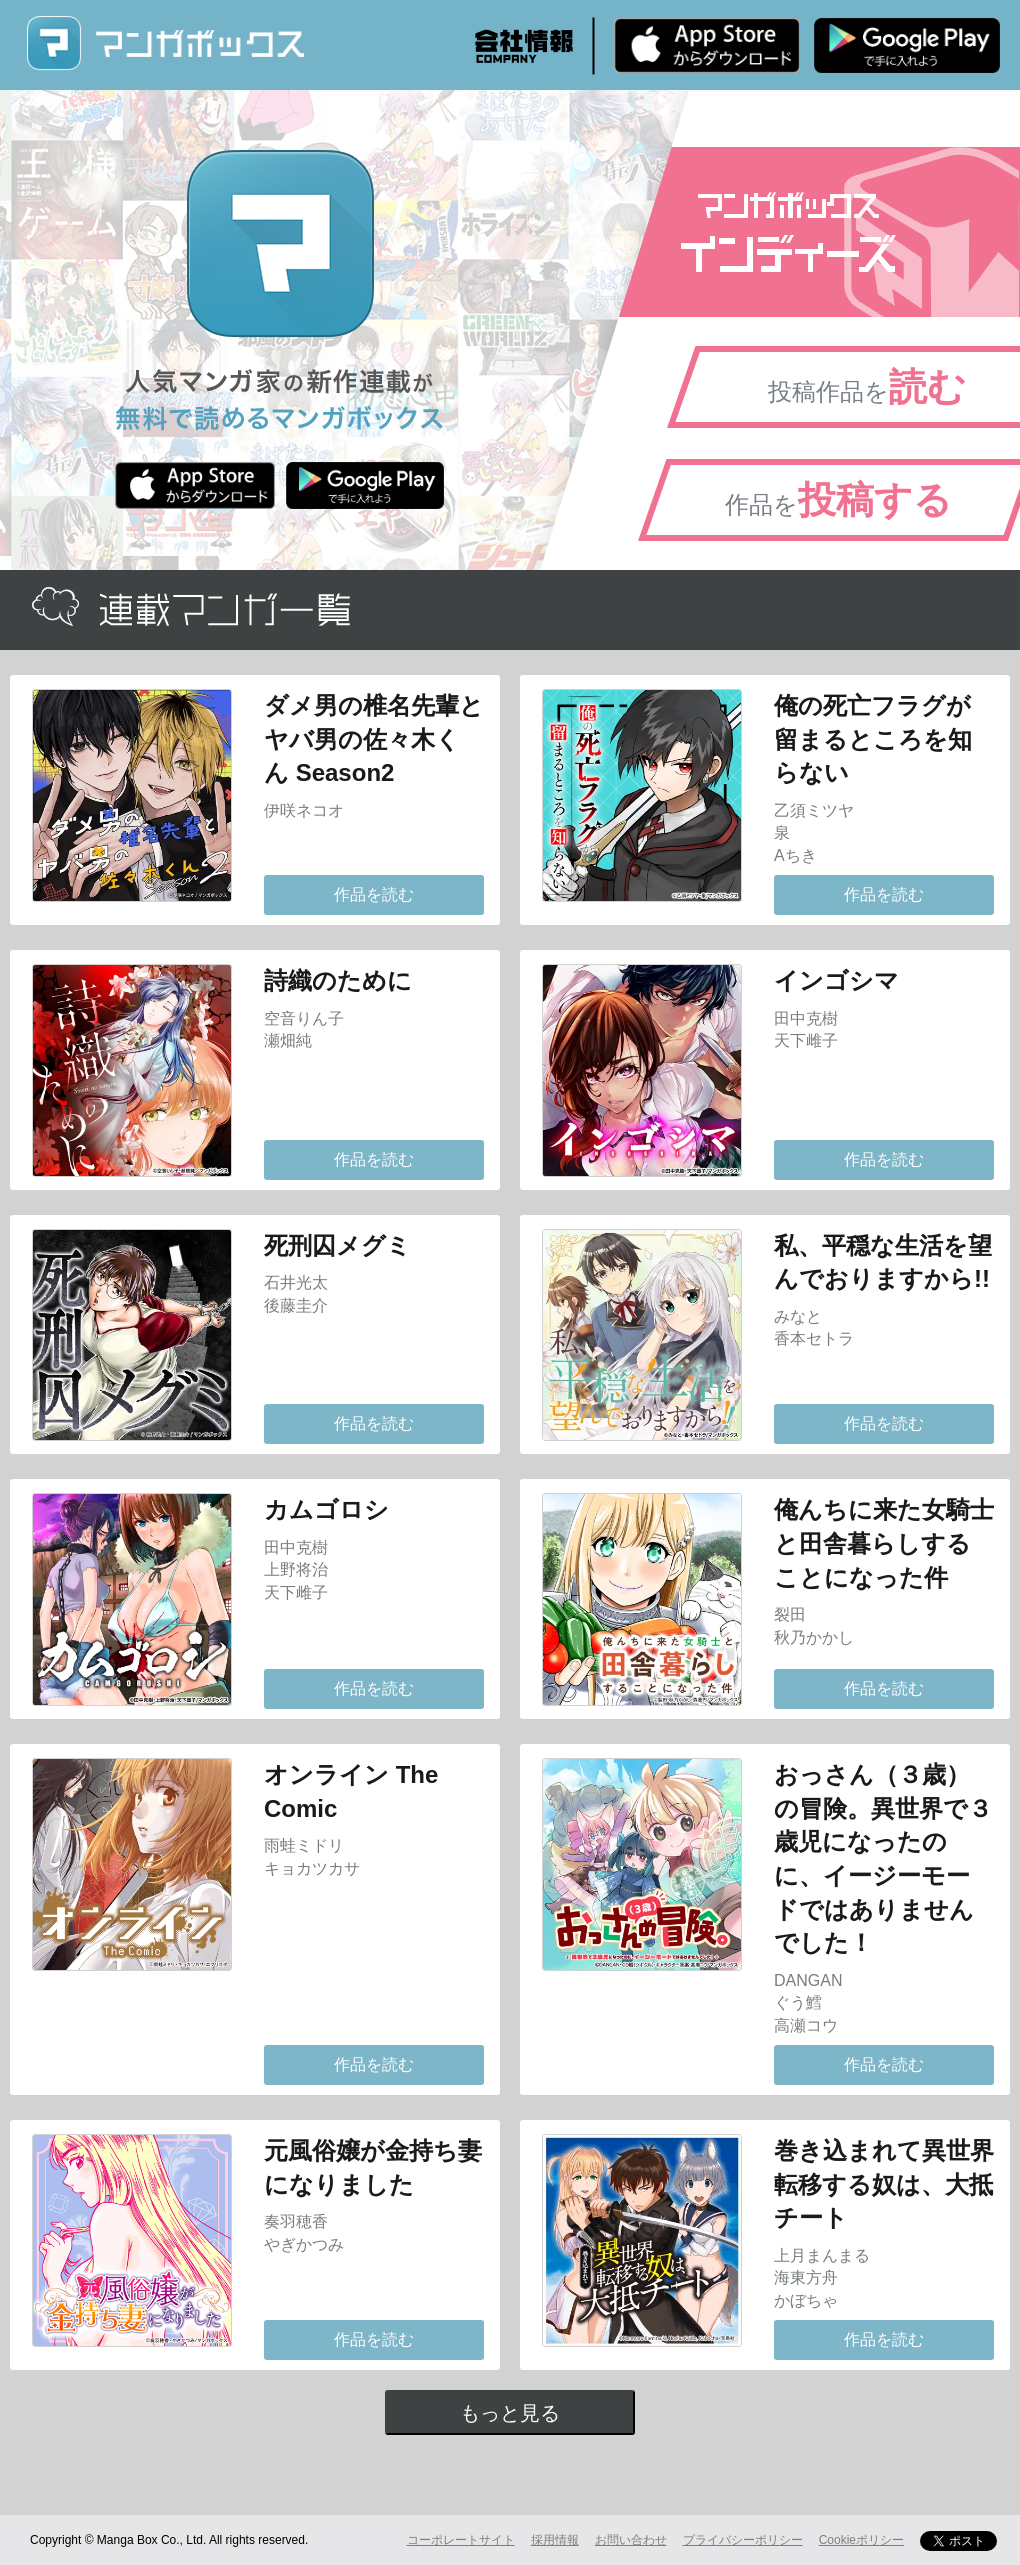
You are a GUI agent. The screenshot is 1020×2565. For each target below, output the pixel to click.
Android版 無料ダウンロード (907, 45)
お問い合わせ (631, 2540)
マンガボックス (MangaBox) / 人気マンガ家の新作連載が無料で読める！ (165, 43)
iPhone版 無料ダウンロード (707, 45)
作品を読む (374, 894)
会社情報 (524, 46)
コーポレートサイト (461, 2540)
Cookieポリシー (861, 2540)
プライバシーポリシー (743, 2540)
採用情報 (555, 2540)
